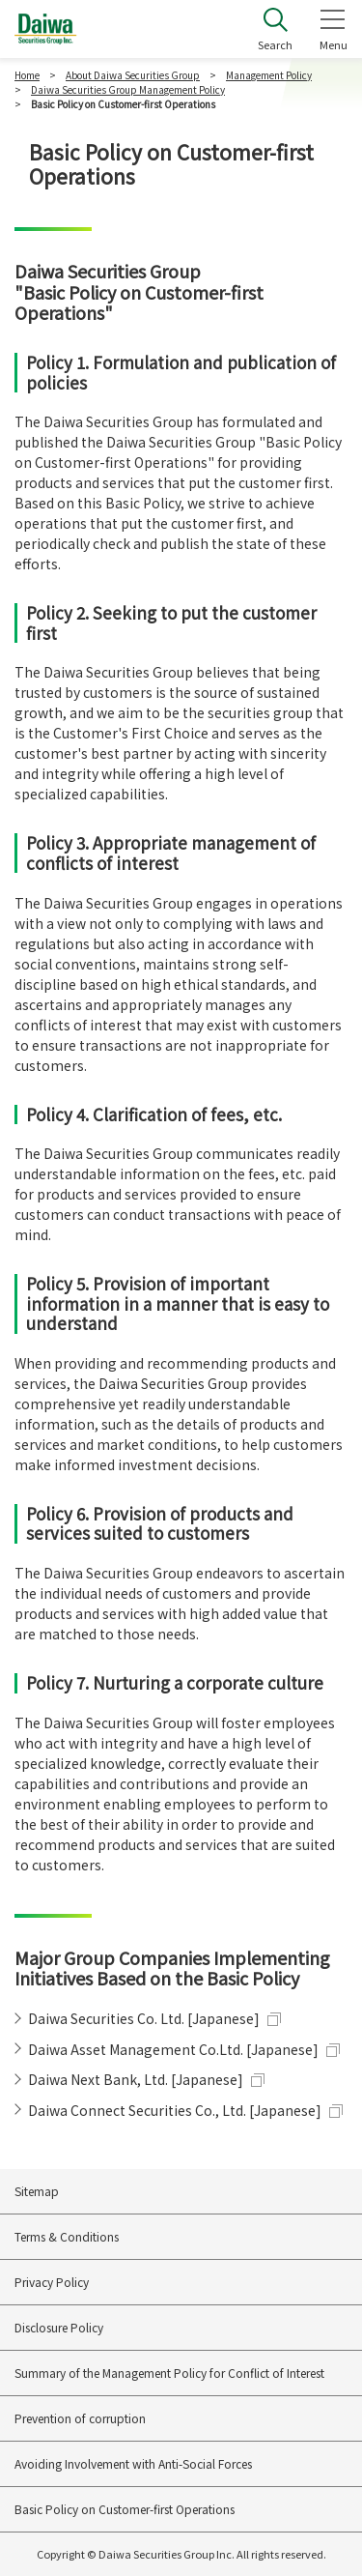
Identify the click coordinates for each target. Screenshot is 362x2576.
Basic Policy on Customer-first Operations (124, 2509)
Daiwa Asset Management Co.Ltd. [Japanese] (173, 2049)
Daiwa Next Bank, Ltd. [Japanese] (135, 2079)
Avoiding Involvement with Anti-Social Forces (133, 2463)
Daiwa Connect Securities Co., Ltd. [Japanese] (174, 2110)
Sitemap (36, 2191)
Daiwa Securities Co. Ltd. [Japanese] (144, 2018)
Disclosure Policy (58, 2327)
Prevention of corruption (80, 2418)
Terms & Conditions (66, 2236)
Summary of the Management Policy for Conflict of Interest (169, 2372)
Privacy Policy (51, 2281)
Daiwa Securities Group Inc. (45, 29)
